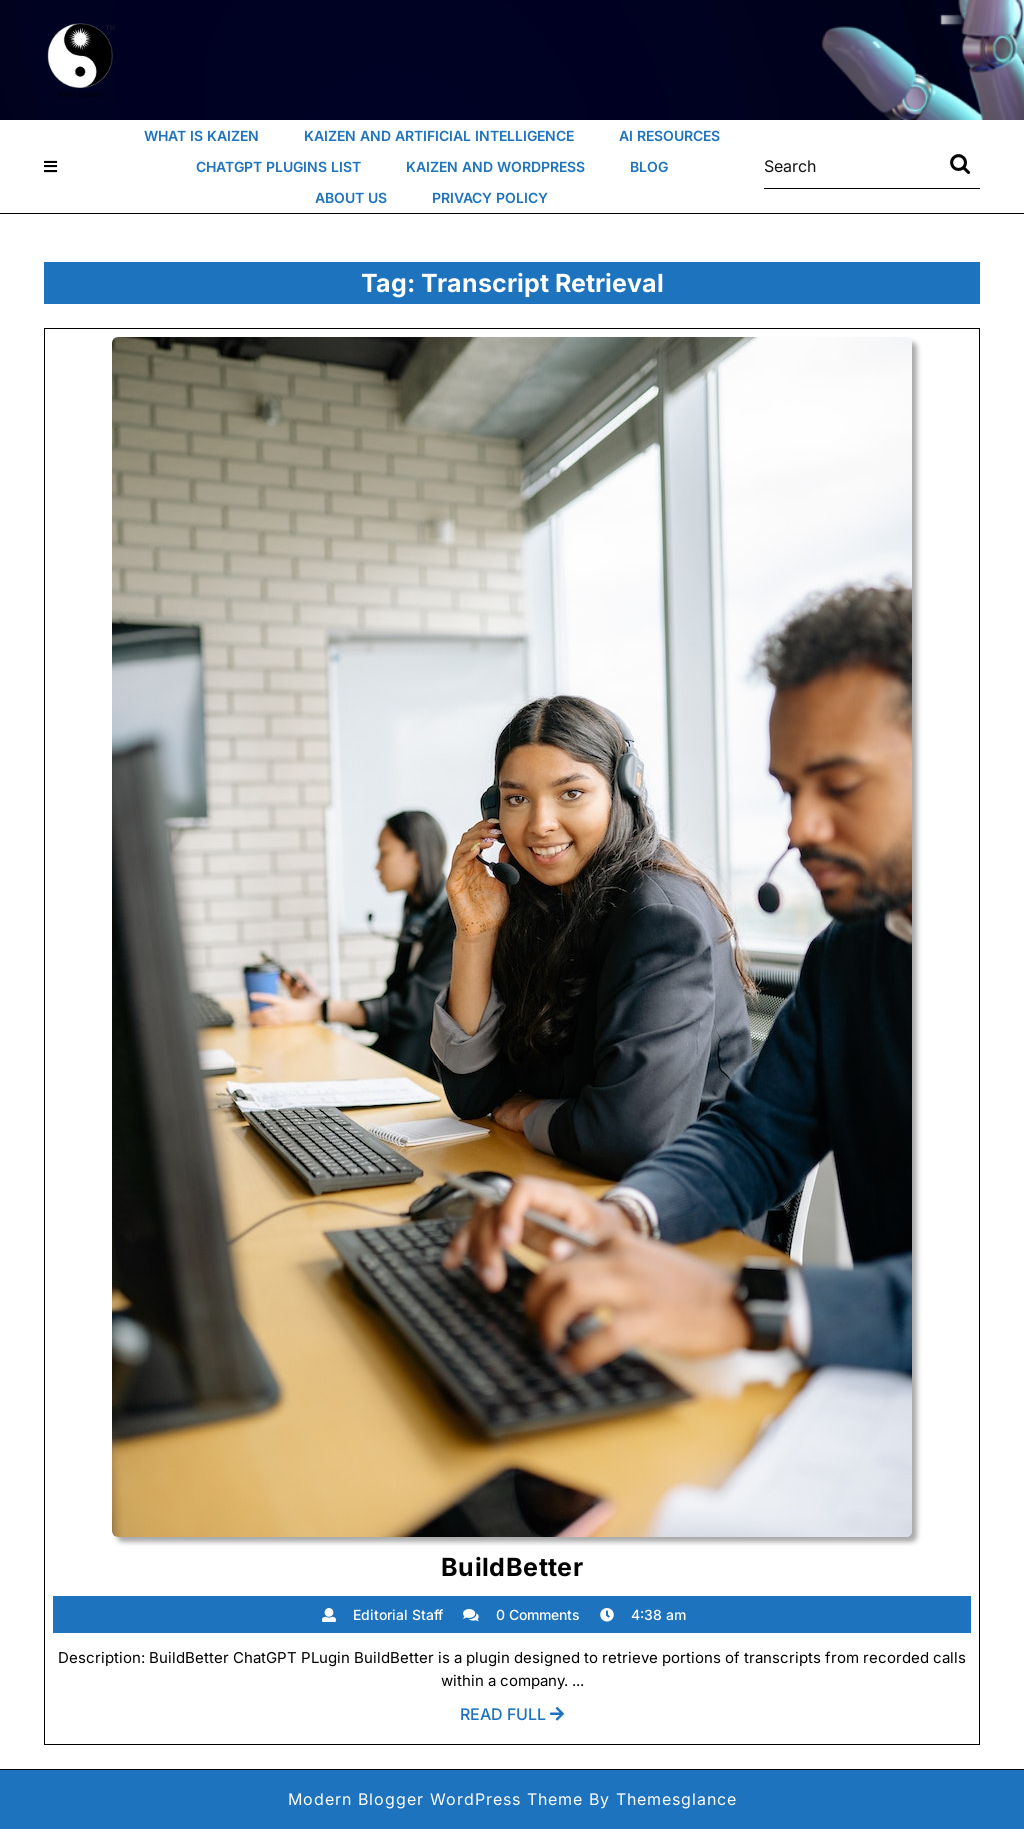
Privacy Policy (490, 197)
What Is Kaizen (201, 135)
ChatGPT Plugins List (278, 166)
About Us (351, 197)
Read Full (512, 1718)
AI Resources (669, 135)
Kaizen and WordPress (495, 166)
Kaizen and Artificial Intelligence (439, 135)
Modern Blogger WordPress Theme (435, 1799)
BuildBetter (512, 1567)
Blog (649, 166)
